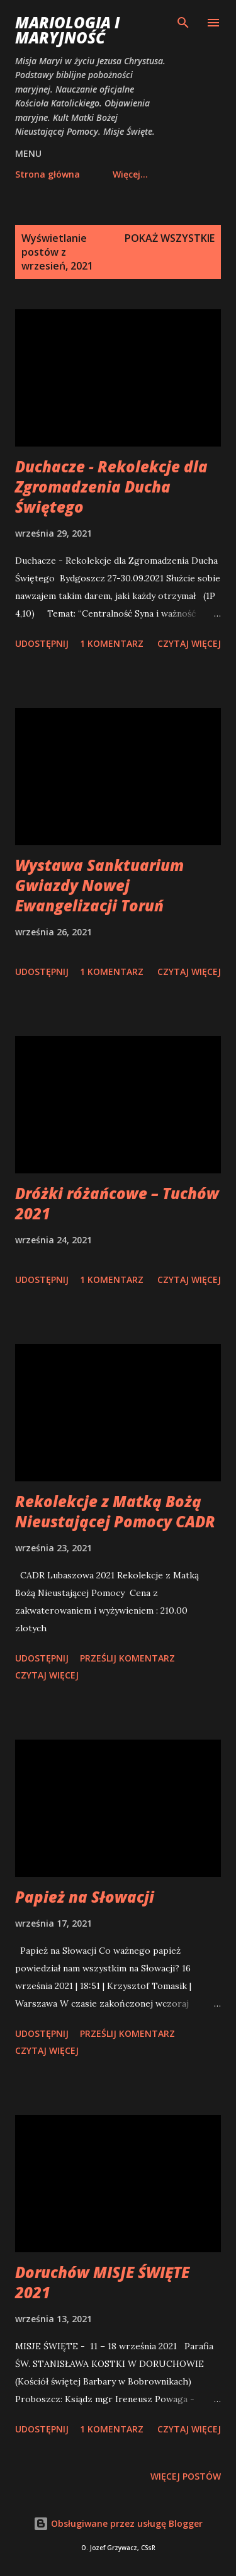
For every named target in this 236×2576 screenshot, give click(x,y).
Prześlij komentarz (127, 1658)
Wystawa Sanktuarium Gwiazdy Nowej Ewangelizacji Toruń (99, 885)
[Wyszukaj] (183, 22)
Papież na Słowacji (84, 1896)
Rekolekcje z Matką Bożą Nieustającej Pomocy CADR (115, 1511)
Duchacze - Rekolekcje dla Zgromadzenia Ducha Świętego (111, 486)
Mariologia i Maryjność (67, 30)
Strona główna (47, 174)
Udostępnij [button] (42, 643)
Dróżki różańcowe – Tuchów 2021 (117, 1203)
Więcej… (130, 174)
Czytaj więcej (189, 643)
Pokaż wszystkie (170, 238)
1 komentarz (111, 643)
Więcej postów (185, 2476)
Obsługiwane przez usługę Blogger (118, 2523)
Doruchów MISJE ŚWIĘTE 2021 (102, 2282)
